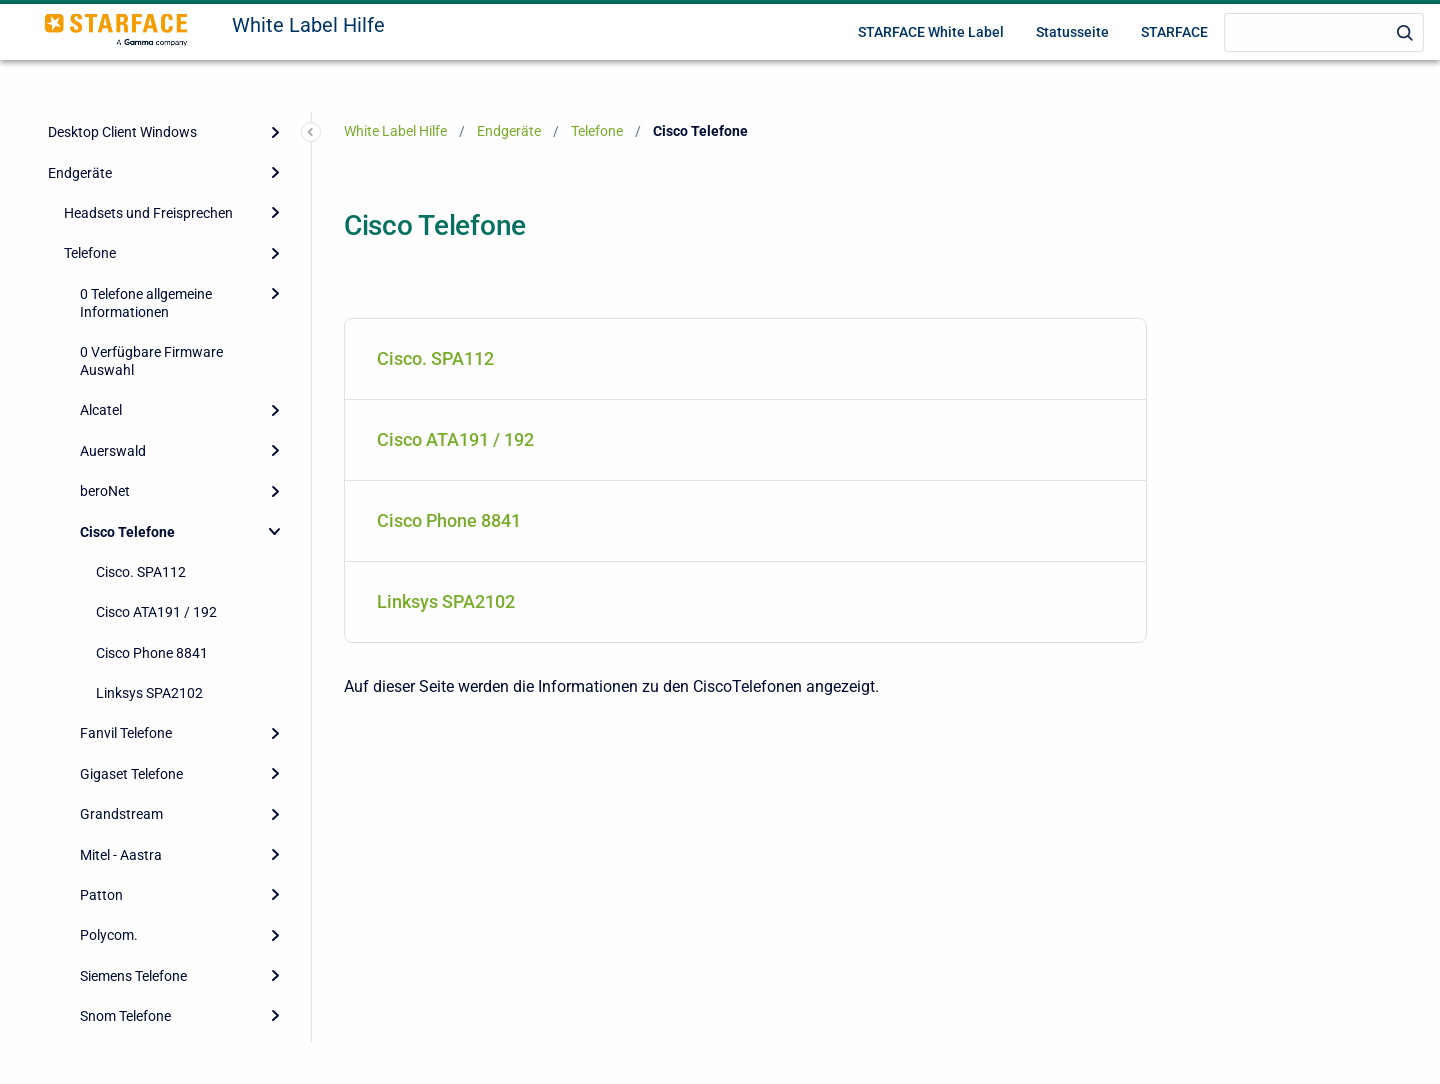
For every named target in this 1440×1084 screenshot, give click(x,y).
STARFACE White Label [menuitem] (931, 32)
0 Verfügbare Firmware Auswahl (151, 361)
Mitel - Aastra (121, 855)
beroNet (105, 491)
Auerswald (113, 451)
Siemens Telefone (133, 976)
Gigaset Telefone (131, 774)
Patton (101, 895)
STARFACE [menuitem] (1174, 32)
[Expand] (275, 132)
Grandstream (121, 814)
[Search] (1324, 32)
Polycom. (109, 935)
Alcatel (101, 410)
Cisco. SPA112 (141, 572)
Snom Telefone (125, 1016)
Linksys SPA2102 (149, 693)
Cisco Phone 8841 (152, 653)
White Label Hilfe (308, 25)
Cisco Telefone (127, 532)
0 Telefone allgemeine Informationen (146, 303)
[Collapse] (275, 531)
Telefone (90, 253)
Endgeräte (80, 173)
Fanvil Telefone (126, 733)
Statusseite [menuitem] (1072, 32)
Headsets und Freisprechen (148, 213)
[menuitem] (745, 359)
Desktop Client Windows (122, 132)
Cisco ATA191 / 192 (156, 612)
